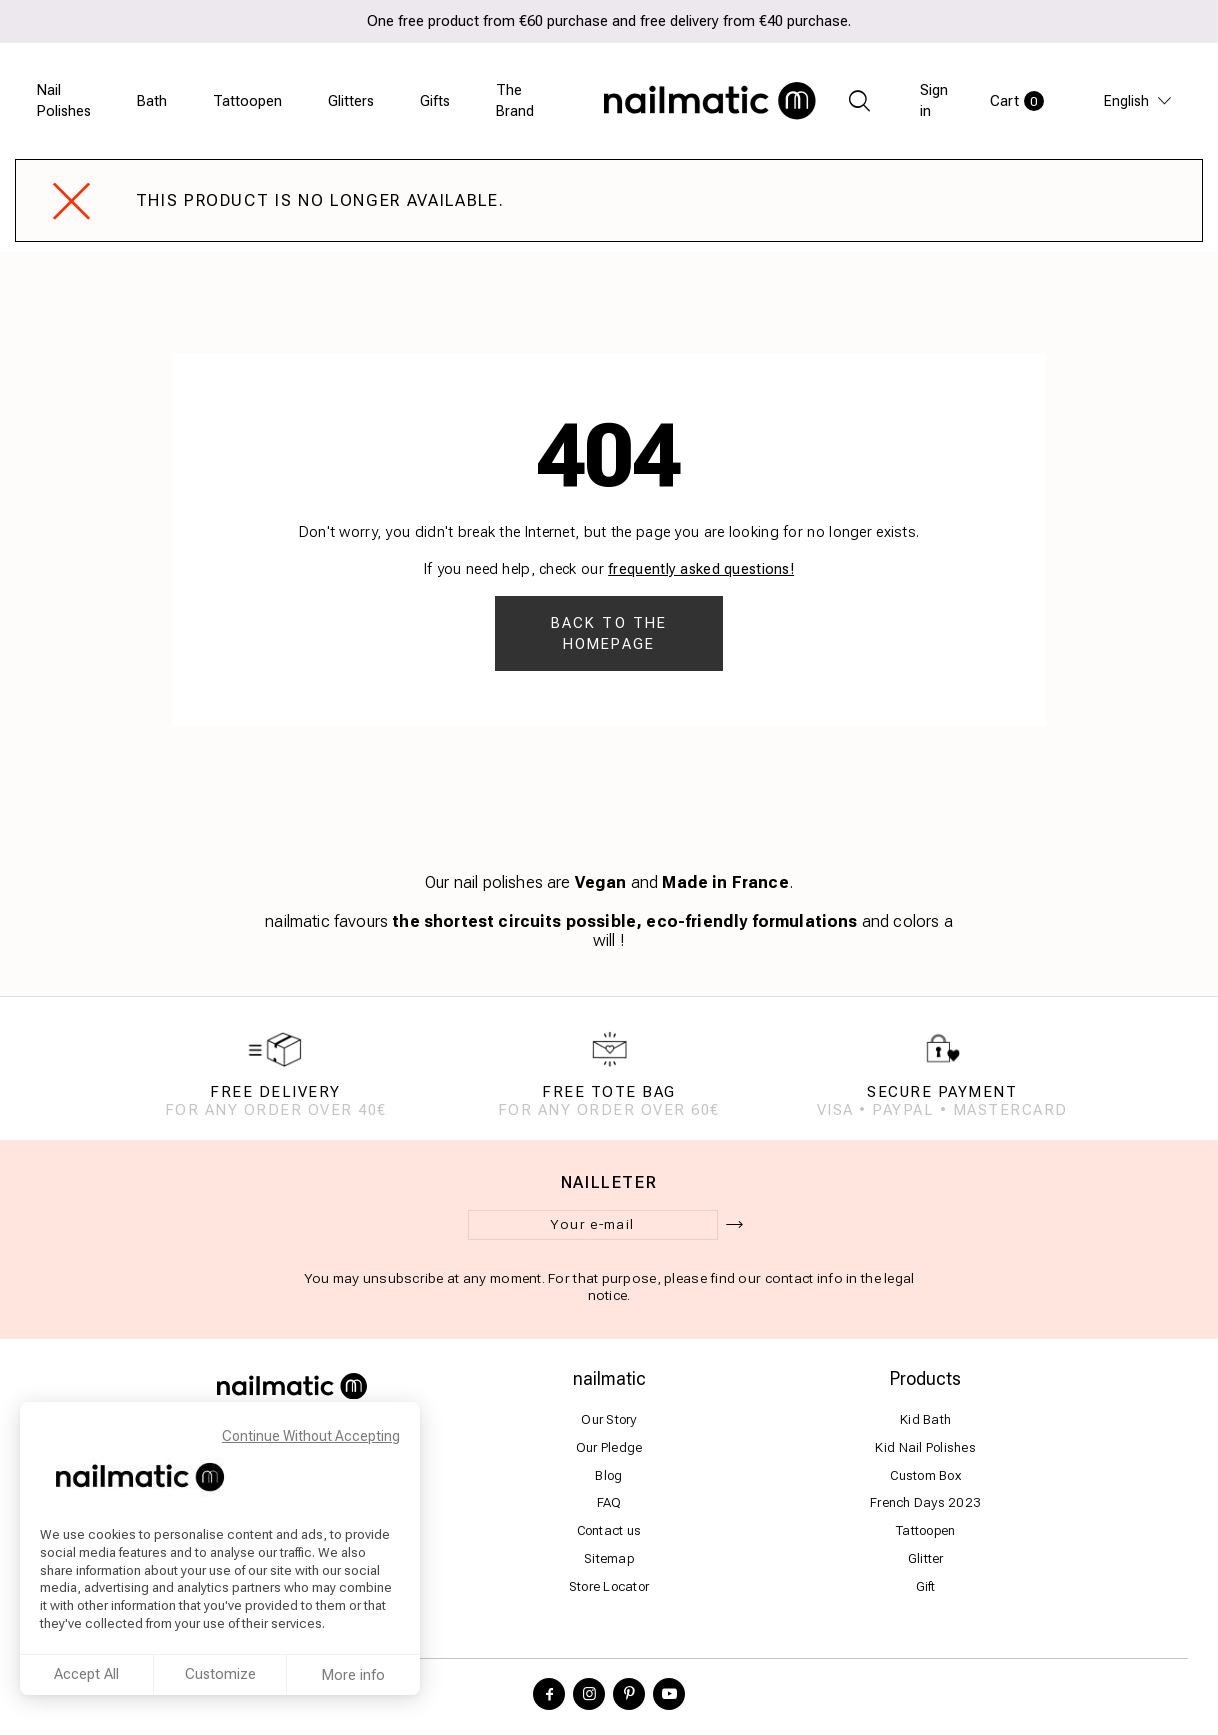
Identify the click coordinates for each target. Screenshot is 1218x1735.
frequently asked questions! (701, 569)
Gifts (435, 101)
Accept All (86, 1674)
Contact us (609, 1531)
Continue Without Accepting (311, 1436)
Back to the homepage (608, 634)
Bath (152, 101)
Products (925, 1379)
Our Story (608, 1419)
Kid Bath (925, 1419)
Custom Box (925, 1475)
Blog (608, 1475)
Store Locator (609, 1587)
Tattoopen (247, 101)
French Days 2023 (925, 1503)
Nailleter (609, 1184)
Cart (1017, 101)
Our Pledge (609, 1447)
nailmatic (609, 1379)
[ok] (734, 1226)
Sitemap (609, 1559)
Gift (926, 1587)
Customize (220, 1674)
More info (353, 1675)
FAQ (609, 1503)
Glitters (351, 101)
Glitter (926, 1559)
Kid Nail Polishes (925, 1447)
